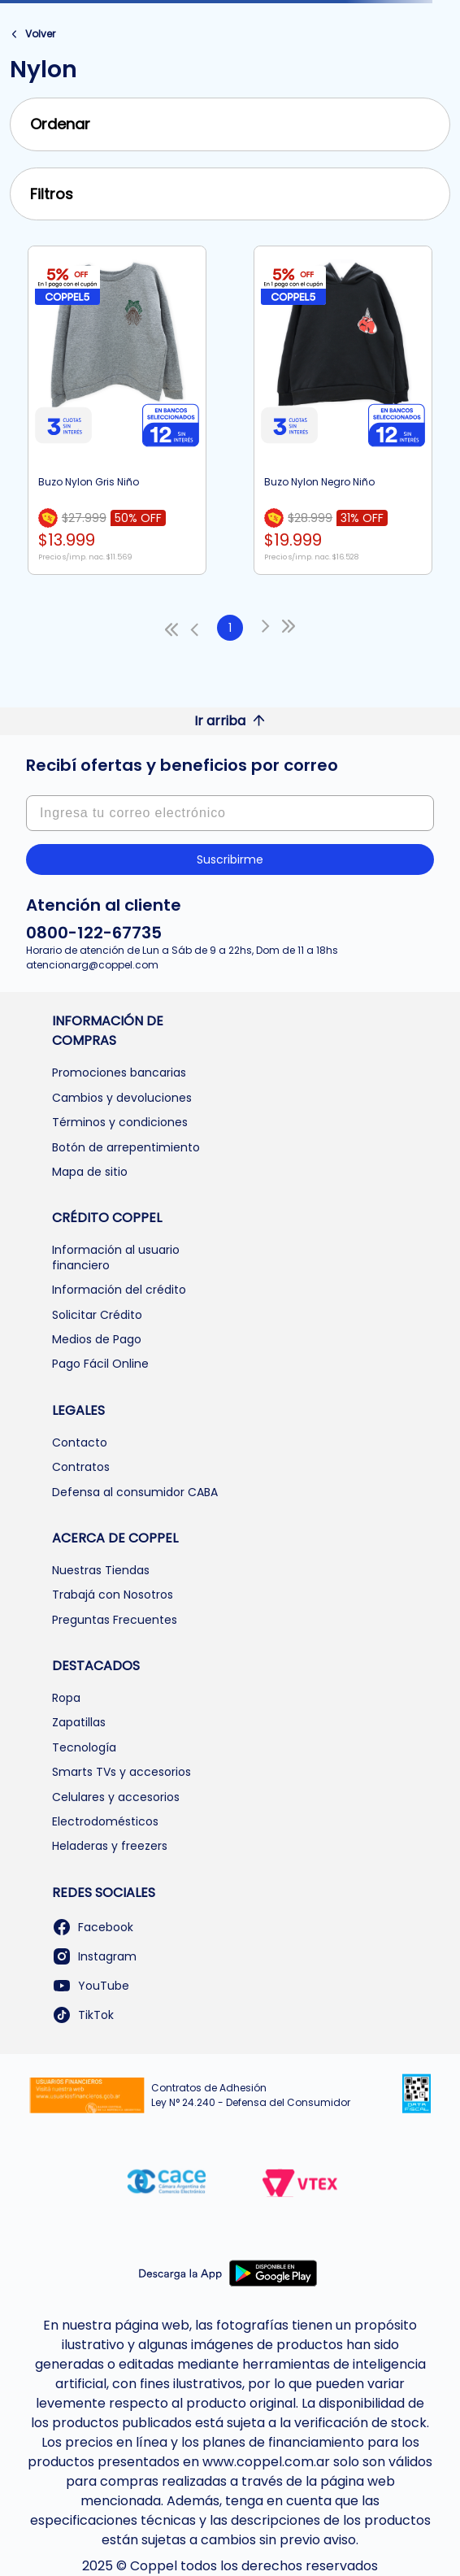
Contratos (81, 1467)
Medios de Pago (96, 1339)
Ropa (66, 1698)
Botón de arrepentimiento (126, 1147)
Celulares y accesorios (116, 1797)
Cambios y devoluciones (122, 1098)
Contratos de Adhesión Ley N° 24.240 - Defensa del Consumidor (250, 2095)
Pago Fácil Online (100, 1363)
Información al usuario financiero (116, 1257)
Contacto (79, 1442)
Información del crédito (119, 1289)
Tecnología (84, 1747)
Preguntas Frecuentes (114, 1620)
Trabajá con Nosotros (112, 1594)
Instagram (94, 1956)
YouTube (90, 1985)
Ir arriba (230, 720)
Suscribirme (230, 859)
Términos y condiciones (120, 1122)
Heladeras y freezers (109, 1846)
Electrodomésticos (105, 1821)
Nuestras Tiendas (101, 1570)
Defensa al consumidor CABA (135, 1492)
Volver (40, 34)
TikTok (83, 2015)
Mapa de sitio (90, 1172)
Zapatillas (79, 1722)
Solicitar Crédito (97, 1315)
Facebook (92, 1927)
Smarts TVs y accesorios (121, 1772)
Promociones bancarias (119, 1072)
